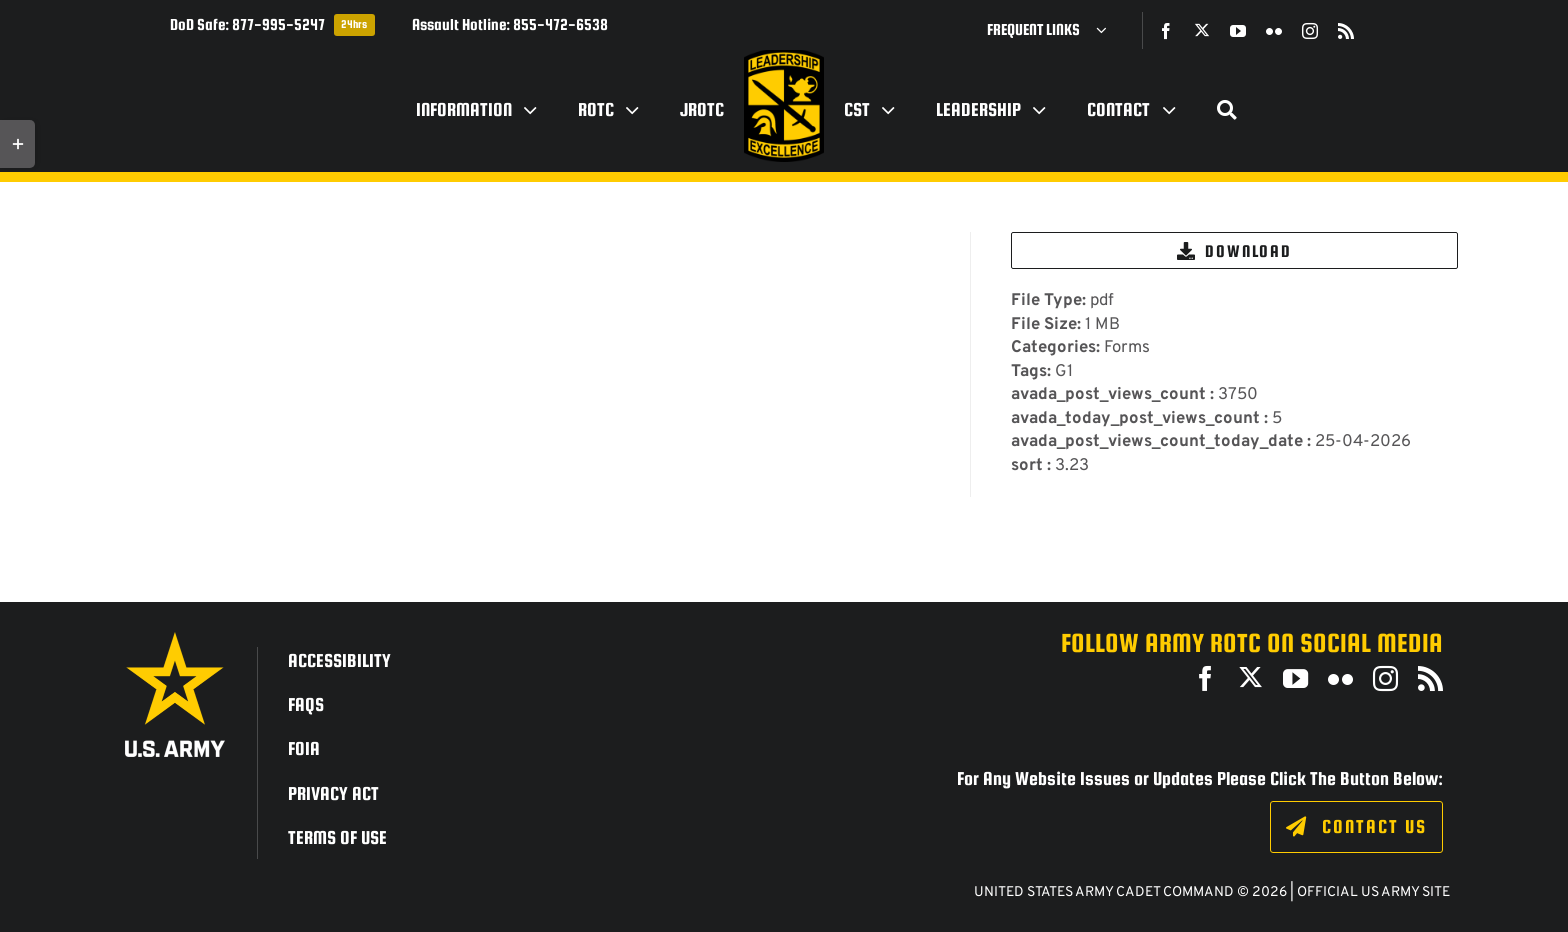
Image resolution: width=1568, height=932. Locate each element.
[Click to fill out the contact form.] (1356, 827)
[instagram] (1310, 31)
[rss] (1346, 31)
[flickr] (1274, 31)
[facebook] (1166, 31)
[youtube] (1238, 31)
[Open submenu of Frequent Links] (1109, 30)
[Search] (1227, 110)
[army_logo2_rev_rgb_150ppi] (175, 639)
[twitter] (1202, 30)
